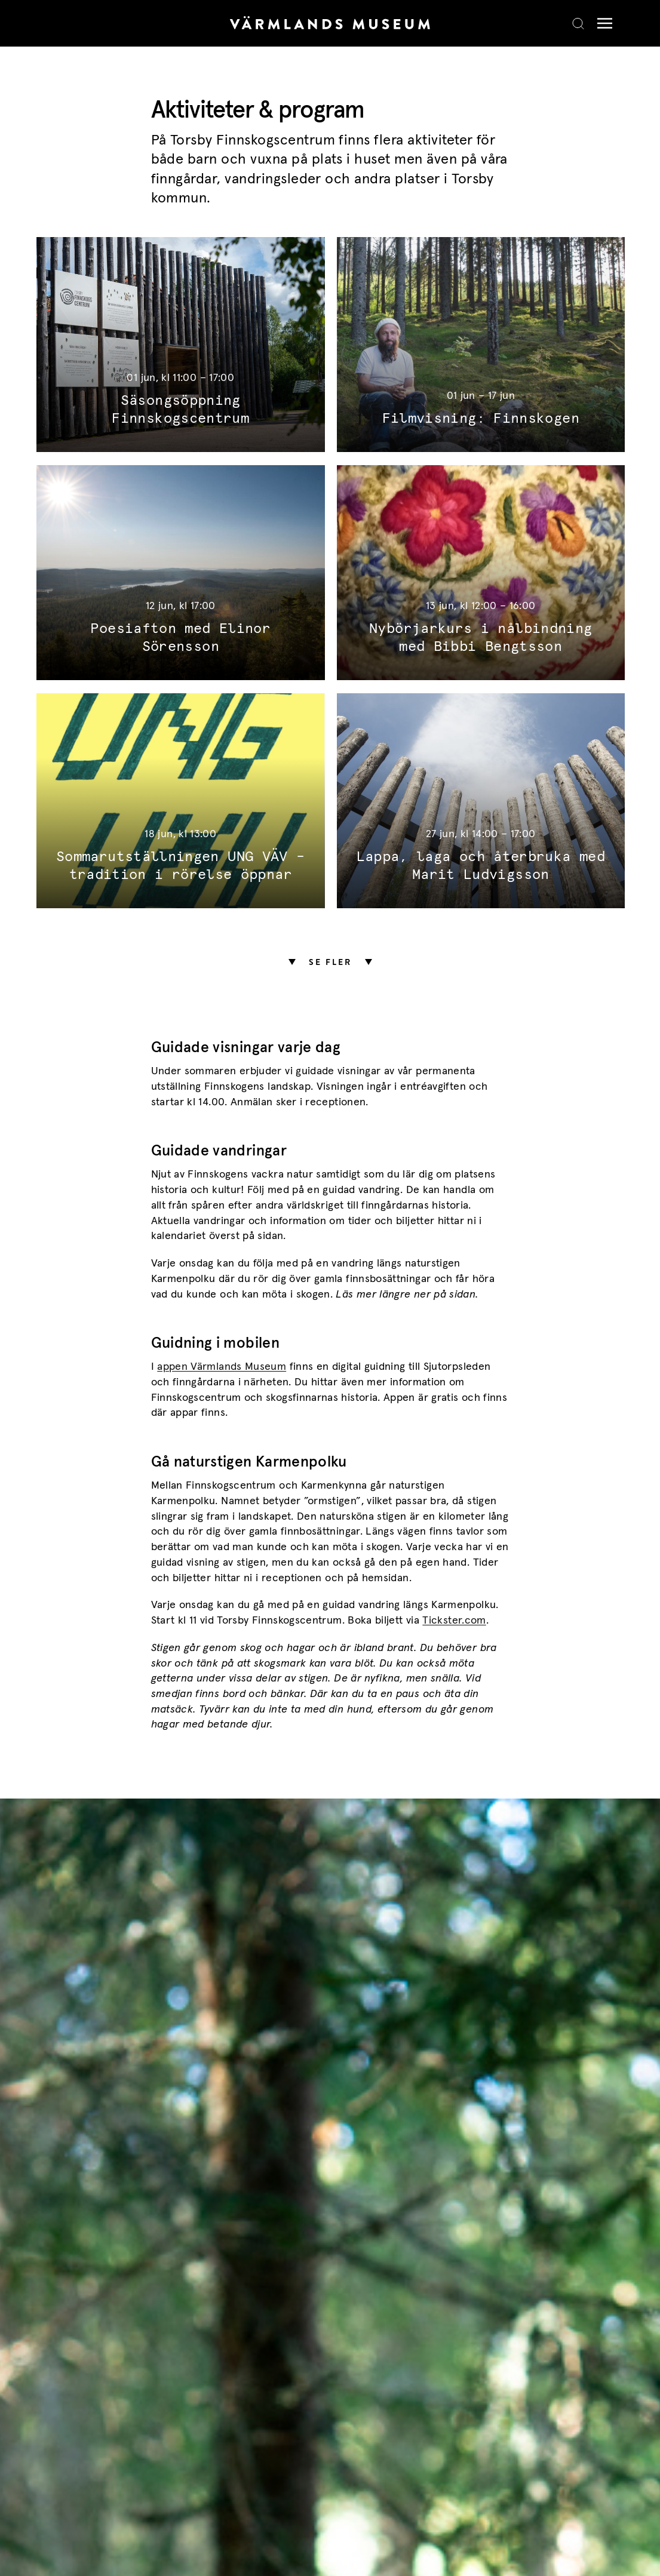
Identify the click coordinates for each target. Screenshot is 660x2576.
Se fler (330, 962)
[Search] (578, 23)
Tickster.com (454, 1620)
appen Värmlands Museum (221, 1366)
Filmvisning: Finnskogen (480, 419)
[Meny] (601, 23)
